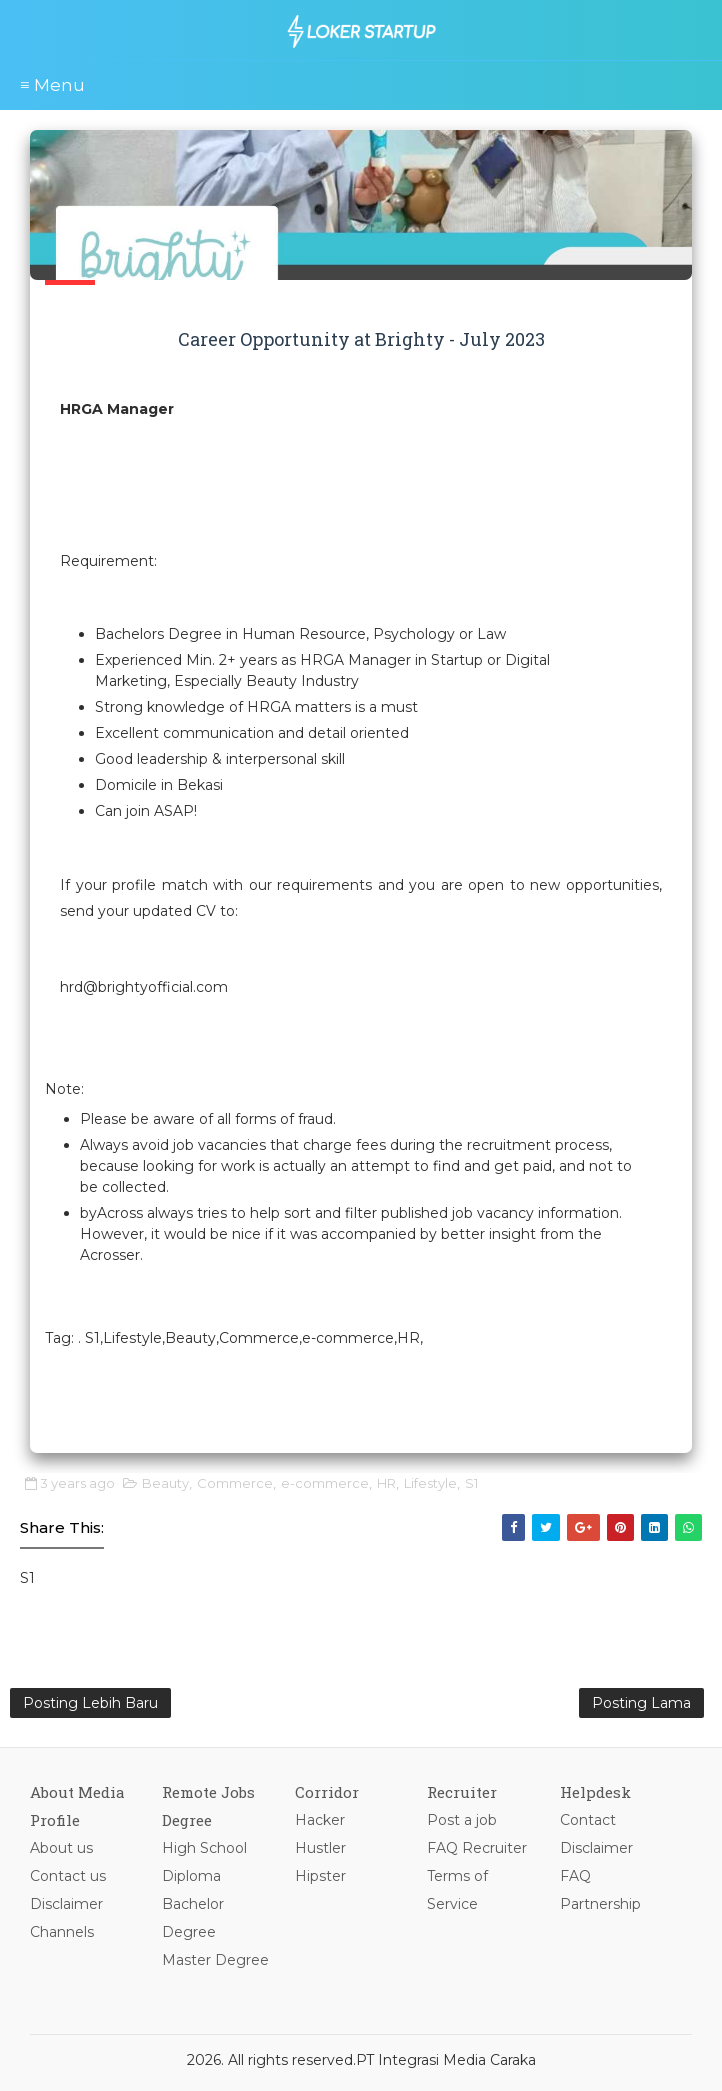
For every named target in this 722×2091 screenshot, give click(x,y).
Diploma (191, 1876)
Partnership (600, 1904)
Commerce (235, 1483)
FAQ (575, 1876)
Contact (588, 1820)
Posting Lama (641, 1703)
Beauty (165, 1483)
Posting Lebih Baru (90, 1703)
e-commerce (325, 1483)
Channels (62, 1932)
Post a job (462, 1820)
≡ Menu (52, 85)
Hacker (320, 1820)
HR (386, 1483)
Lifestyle (430, 1483)
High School (204, 1848)
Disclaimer (66, 1904)
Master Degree (215, 1960)
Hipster (320, 1876)
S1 (471, 1483)
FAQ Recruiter (477, 1848)
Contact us (68, 1876)
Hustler (320, 1848)
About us (61, 1848)
